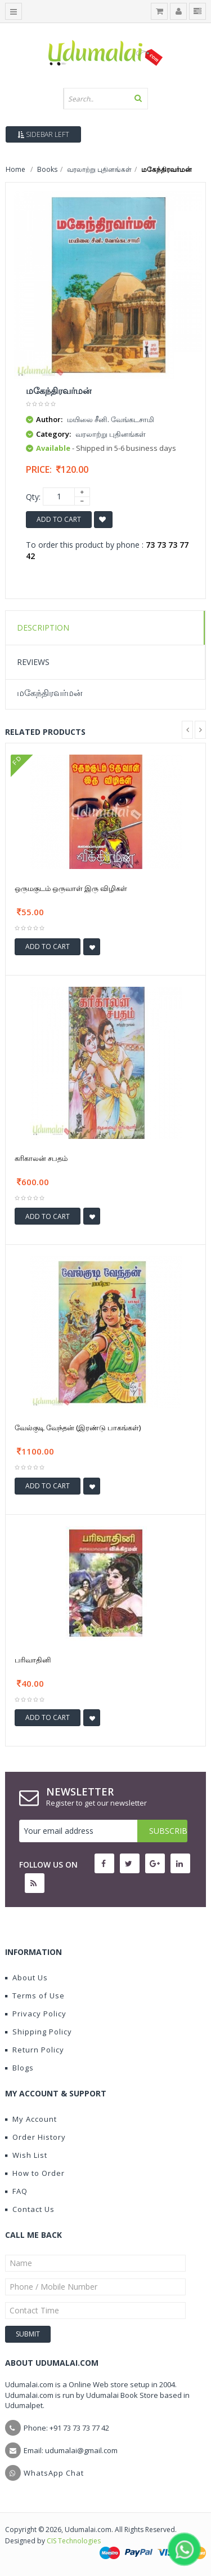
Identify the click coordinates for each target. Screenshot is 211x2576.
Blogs (19, 2068)
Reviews (33, 662)
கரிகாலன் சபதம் (41, 1158)
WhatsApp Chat (54, 2473)
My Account (31, 2119)
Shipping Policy (38, 2032)
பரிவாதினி (33, 1660)
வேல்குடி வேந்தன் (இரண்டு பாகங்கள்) (78, 1427)
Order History (35, 2137)
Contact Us (30, 2209)
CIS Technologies (74, 2541)
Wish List (26, 2155)
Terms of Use (35, 1995)
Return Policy (34, 2050)
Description (43, 627)
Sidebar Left (43, 134)
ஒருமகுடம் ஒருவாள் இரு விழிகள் (71, 888)
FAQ (16, 2191)
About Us (26, 1977)
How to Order (35, 2173)
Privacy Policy (35, 2014)
